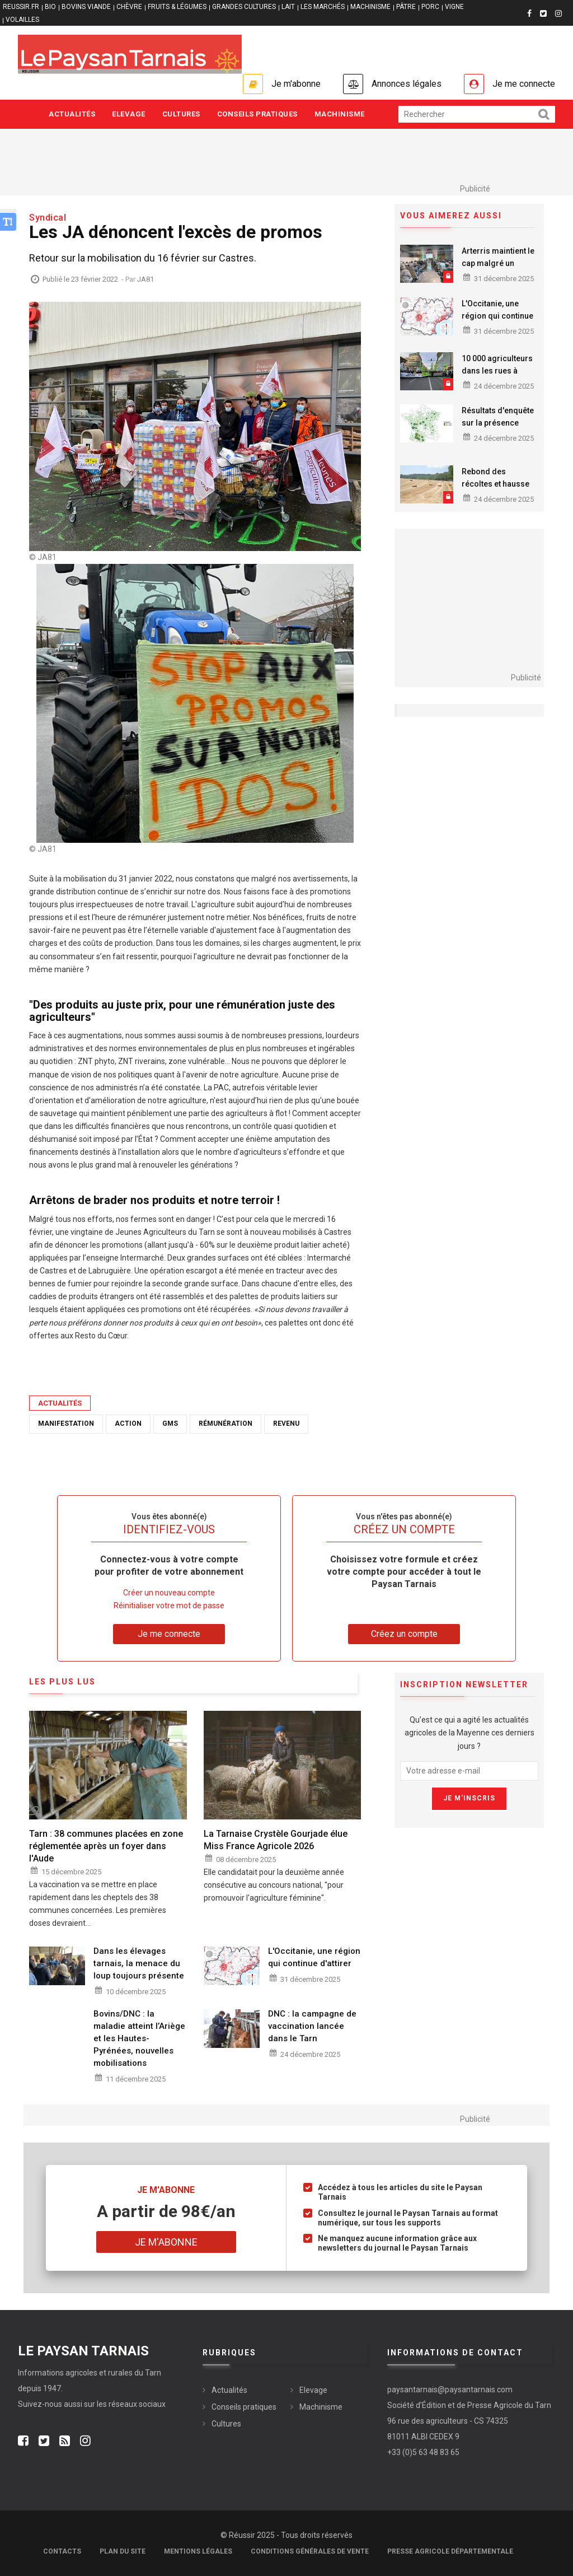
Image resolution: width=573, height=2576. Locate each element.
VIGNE (454, 7)
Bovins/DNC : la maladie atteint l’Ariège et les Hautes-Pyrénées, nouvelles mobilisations (139, 2038)
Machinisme (339, 114)
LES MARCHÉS (322, 7)
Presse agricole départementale (450, 2551)
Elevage (128, 114)
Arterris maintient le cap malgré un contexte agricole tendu (498, 269)
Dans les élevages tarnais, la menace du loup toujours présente (138, 1963)
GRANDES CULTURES (244, 7)
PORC (430, 7)
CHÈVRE (129, 7)
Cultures (181, 114)
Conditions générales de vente (310, 2551)
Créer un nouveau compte (169, 1592)
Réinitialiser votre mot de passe (169, 1605)
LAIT (288, 7)
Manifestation (66, 1423)
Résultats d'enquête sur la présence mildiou (498, 423)
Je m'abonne (296, 83)
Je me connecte (523, 83)
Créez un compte (404, 1633)
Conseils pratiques (257, 114)
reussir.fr (21, 7)
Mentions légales (198, 2551)
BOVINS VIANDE (86, 7)
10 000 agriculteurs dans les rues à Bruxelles (497, 371)
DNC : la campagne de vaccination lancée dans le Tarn (312, 2026)
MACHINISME (370, 7)
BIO (50, 7)
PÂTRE (406, 7)
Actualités (72, 114)
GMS (170, 1423)
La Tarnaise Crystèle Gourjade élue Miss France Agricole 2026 (275, 1839)
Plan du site (122, 2551)
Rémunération (225, 1423)
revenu (286, 1423)
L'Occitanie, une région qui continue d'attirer (497, 316)
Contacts (62, 2551)
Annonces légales (407, 83)
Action (128, 1423)
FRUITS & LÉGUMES (177, 7)
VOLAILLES (22, 20)
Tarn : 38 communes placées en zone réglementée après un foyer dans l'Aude (106, 1846)
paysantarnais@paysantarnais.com (450, 2389)
